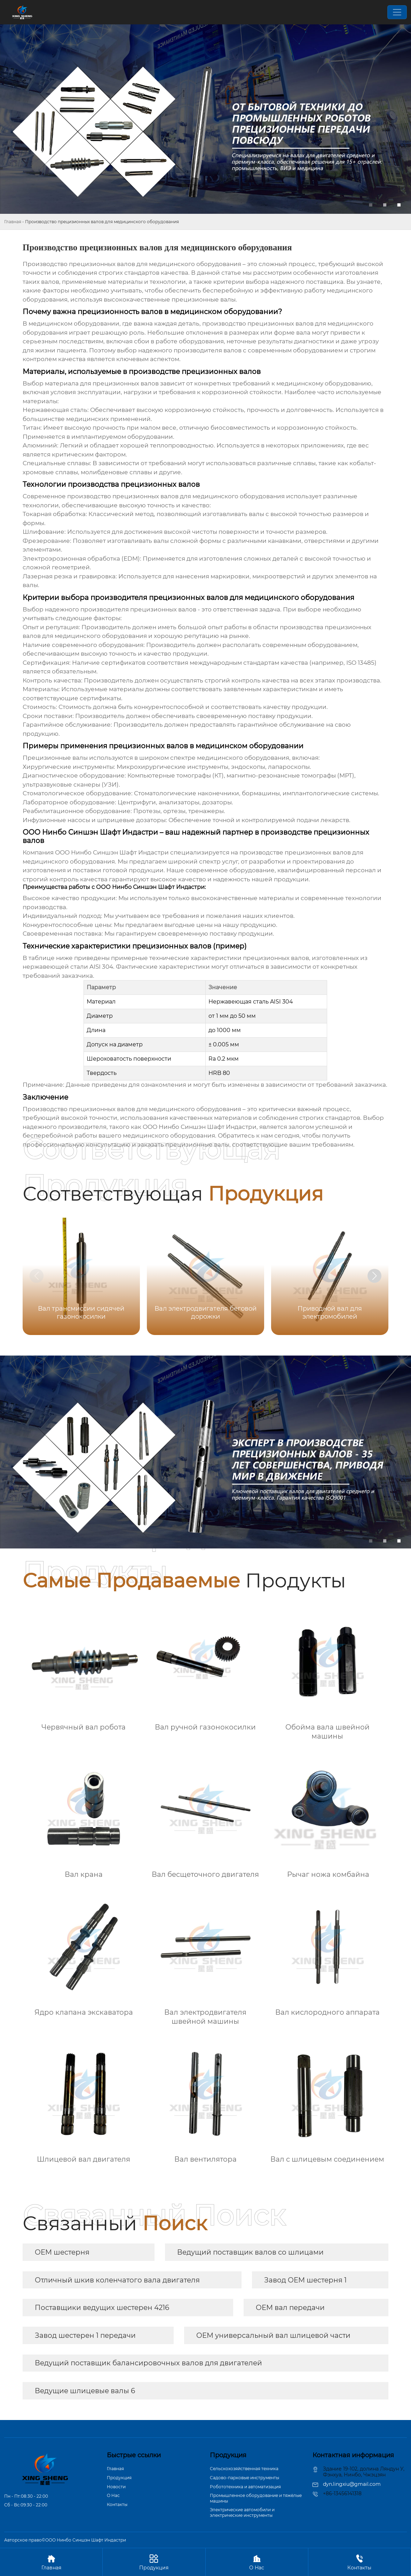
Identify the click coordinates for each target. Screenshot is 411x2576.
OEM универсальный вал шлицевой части (273, 2335)
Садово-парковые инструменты (244, 2477)
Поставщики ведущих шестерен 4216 (102, 2307)
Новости (116, 2486)
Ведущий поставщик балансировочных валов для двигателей (148, 2363)
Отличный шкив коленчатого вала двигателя (117, 2280)
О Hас (113, 2495)
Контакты (117, 2504)
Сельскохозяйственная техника (244, 2468)
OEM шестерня (62, 2252)
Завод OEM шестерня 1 (305, 2280)
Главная (12, 221)
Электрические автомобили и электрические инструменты (242, 2512)
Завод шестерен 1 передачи (85, 2335)
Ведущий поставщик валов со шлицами (250, 2252)
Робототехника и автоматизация (245, 2486)
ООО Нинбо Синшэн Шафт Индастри (112, 852)
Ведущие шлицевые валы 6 (85, 2391)
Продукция (119, 2477)
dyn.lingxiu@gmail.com (352, 2484)
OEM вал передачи (290, 2307)
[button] (374, 1276)
